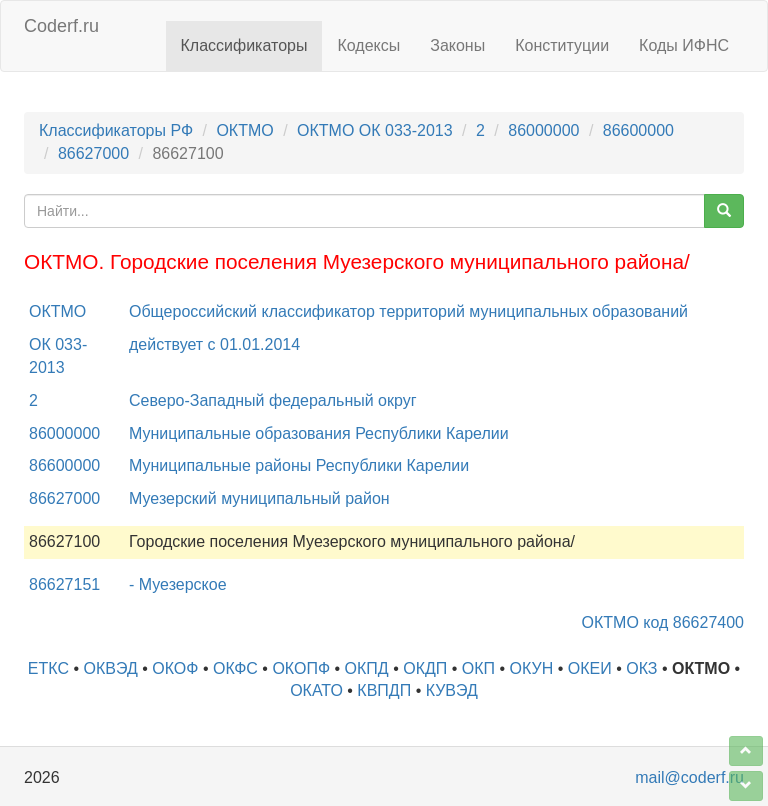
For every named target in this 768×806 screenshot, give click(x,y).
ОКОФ (175, 668)
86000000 (543, 130)
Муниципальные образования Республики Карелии (319, 433)
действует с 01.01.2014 (214, 344)
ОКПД (367, 668)
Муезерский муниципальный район (259, 498)
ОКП (478, 668)
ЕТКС (48, 668)
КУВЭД (452, 690)
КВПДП (384, 690)
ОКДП (425, 668)
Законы (457, 45)
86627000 (93, 153)
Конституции (562, 45)
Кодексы (368, 45)
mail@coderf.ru (689, 777)
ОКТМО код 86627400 (663, 622)
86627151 (64, 584)
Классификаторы (244, 45)
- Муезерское (178, 584)
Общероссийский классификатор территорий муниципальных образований (408, 311)
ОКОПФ (301, 668)
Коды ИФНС (684, 45)
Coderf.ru (61, 26)
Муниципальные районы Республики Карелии (299, 465)
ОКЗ (641, 668)
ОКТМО (244, 130)
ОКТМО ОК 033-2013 (375, 130)
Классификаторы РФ (116, 130)
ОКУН (532, 668)
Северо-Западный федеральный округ (273, 400)
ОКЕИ (590, 668)
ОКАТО (316, 690)
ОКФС (235, 668)
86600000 (638, 130)
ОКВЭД (111, 668)
